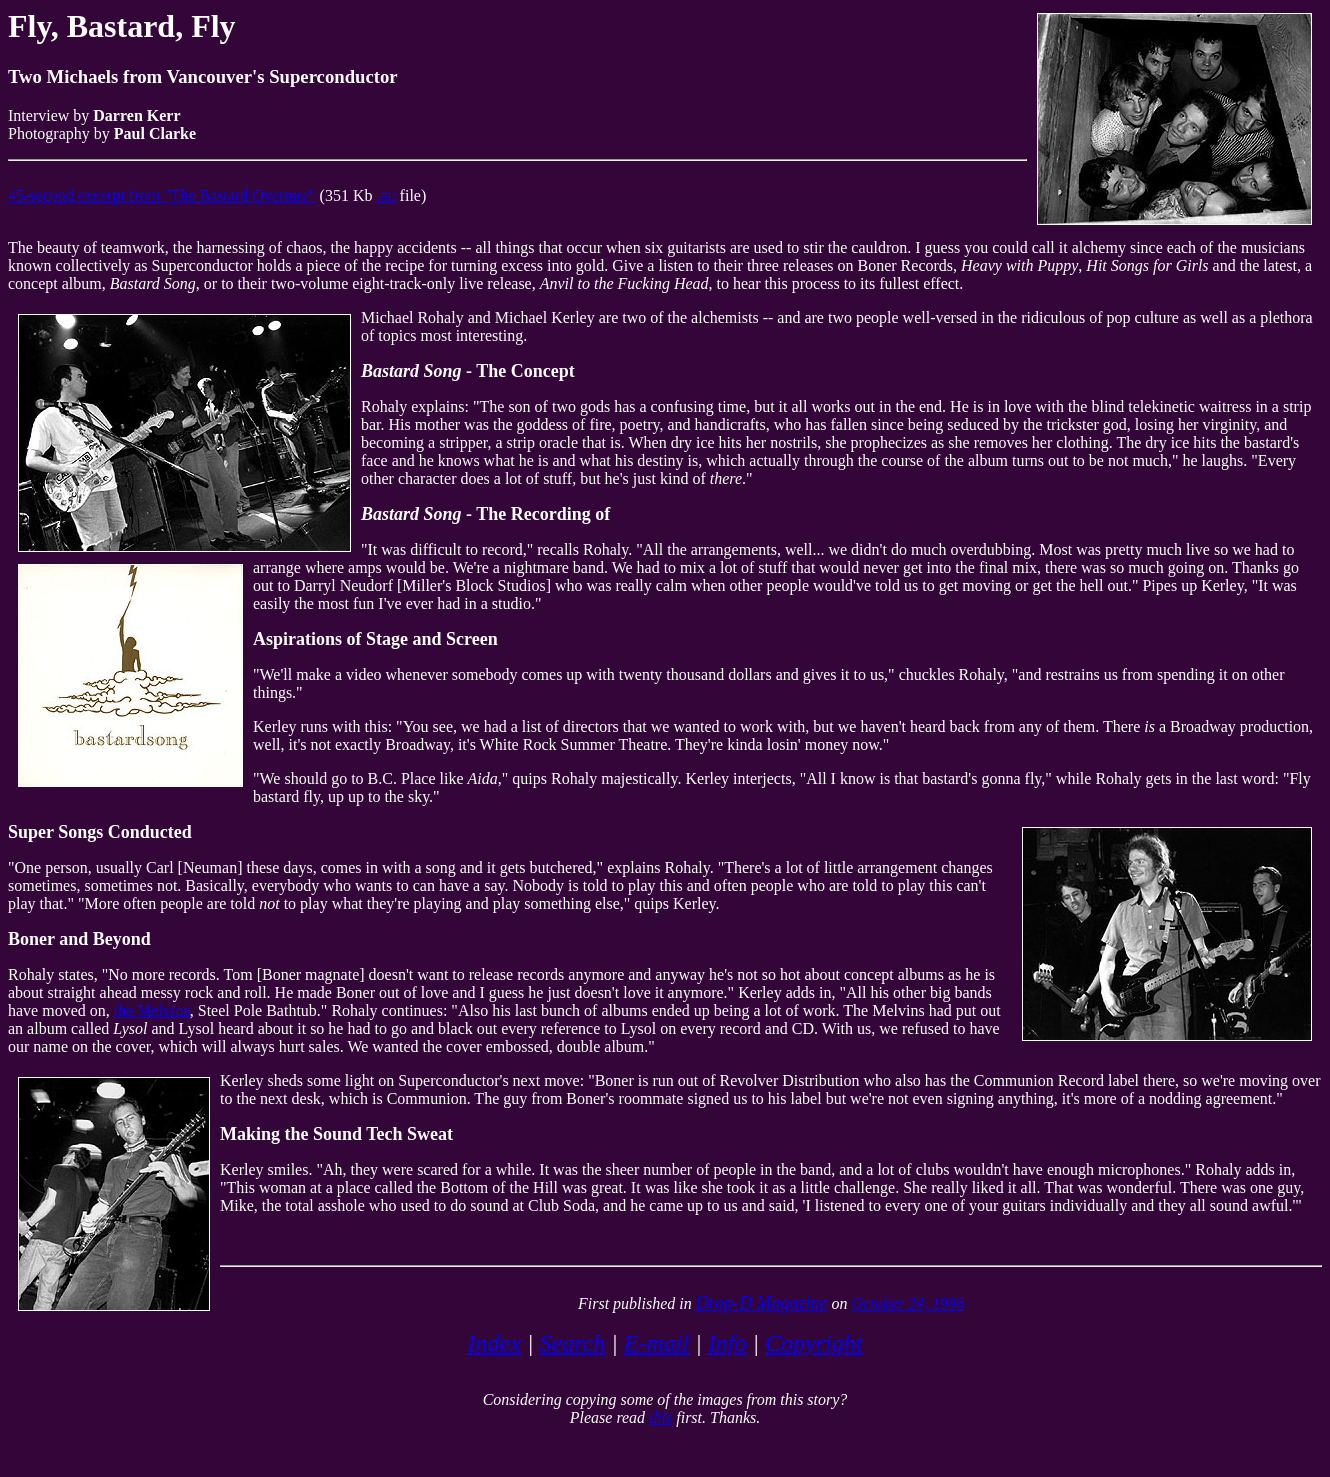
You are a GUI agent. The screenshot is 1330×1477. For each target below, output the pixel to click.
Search (572, 1343)
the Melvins (152, 1010)
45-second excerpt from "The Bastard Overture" (162, 195)
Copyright (813, 1343)
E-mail (656, 1343)
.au (386, 195)
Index (494, 1343)
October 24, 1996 (908, 1303)
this (660, 1417)
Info (727, 1343)
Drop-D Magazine (762, 1303)
